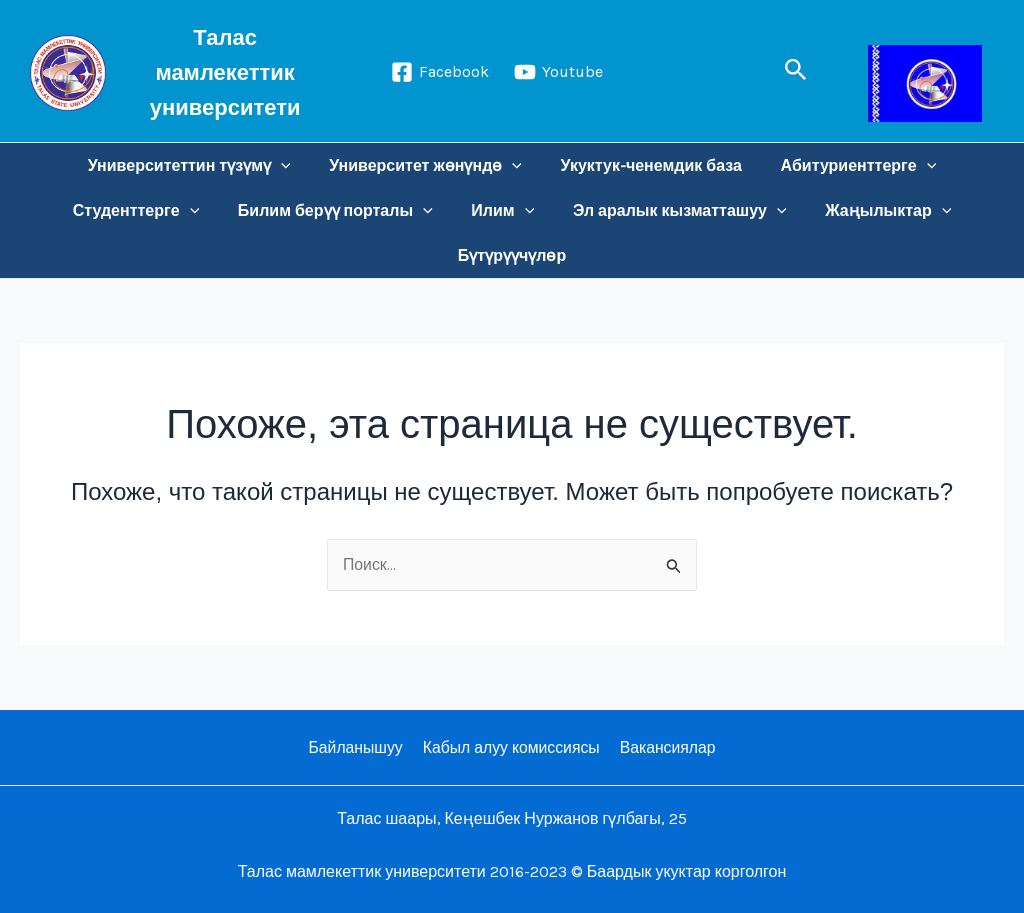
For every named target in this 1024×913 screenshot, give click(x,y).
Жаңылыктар (875, 210)
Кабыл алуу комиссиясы (511, 747)
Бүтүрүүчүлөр (512, 255)
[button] (796, 70)
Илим (502, 210)
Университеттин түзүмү (199, 165)
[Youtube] (559, 72)
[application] (291, 165)
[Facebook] (440, 72)
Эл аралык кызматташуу (673, 210)
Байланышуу (358, 747)
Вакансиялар (665, 747)
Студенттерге (149, 210)
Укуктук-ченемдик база (647, 165)
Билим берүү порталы (341, 210)
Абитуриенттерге (849, 165)
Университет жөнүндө (429, 165)
